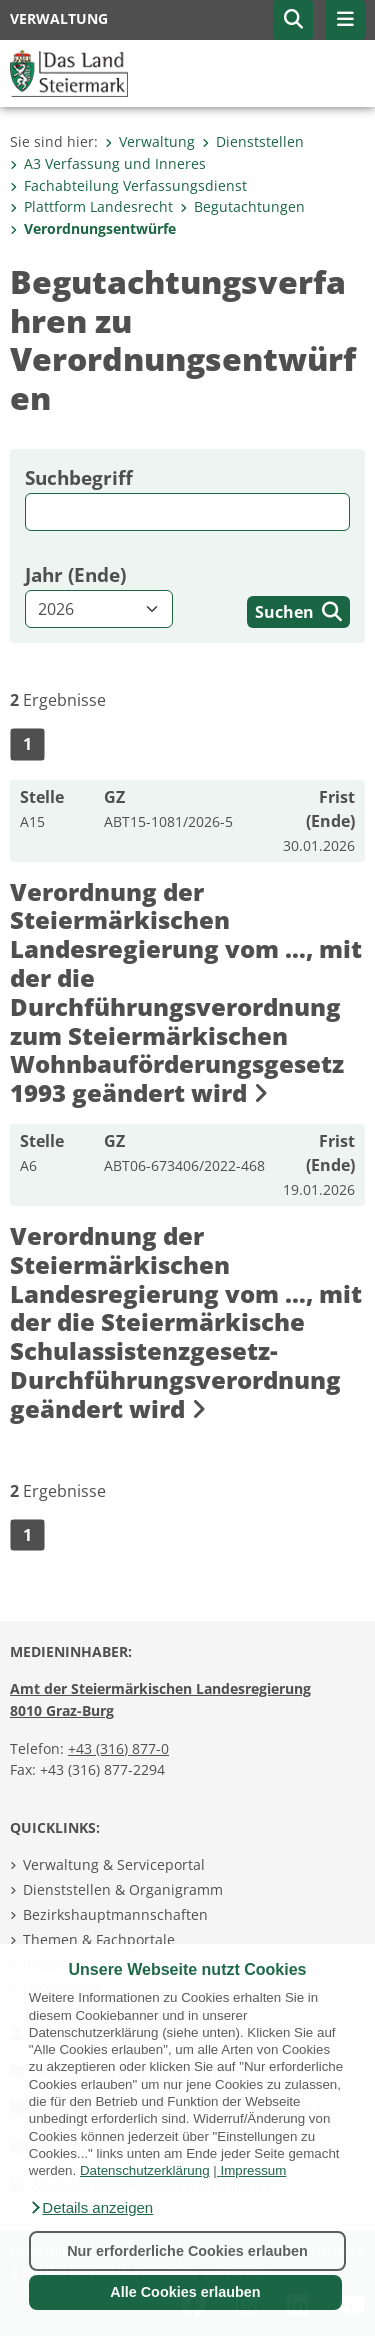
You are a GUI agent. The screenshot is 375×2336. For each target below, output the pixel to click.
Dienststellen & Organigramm (123, 1889)
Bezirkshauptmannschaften (115, 1914)
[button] (91, 2208)
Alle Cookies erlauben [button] (185, 2292)
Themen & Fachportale (99, 1939)
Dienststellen (253, 141)
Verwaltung (150, 141)
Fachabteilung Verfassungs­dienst (128, 185)
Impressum (253, 2170)
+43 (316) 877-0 (118, 1748)
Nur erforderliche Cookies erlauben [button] (187, 2251)
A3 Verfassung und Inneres (108, 163)
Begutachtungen (242, 206)
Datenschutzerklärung (145, 2170)
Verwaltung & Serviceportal (114, 1864)
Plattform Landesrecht (91, 206)
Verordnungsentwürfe (93, 228)
